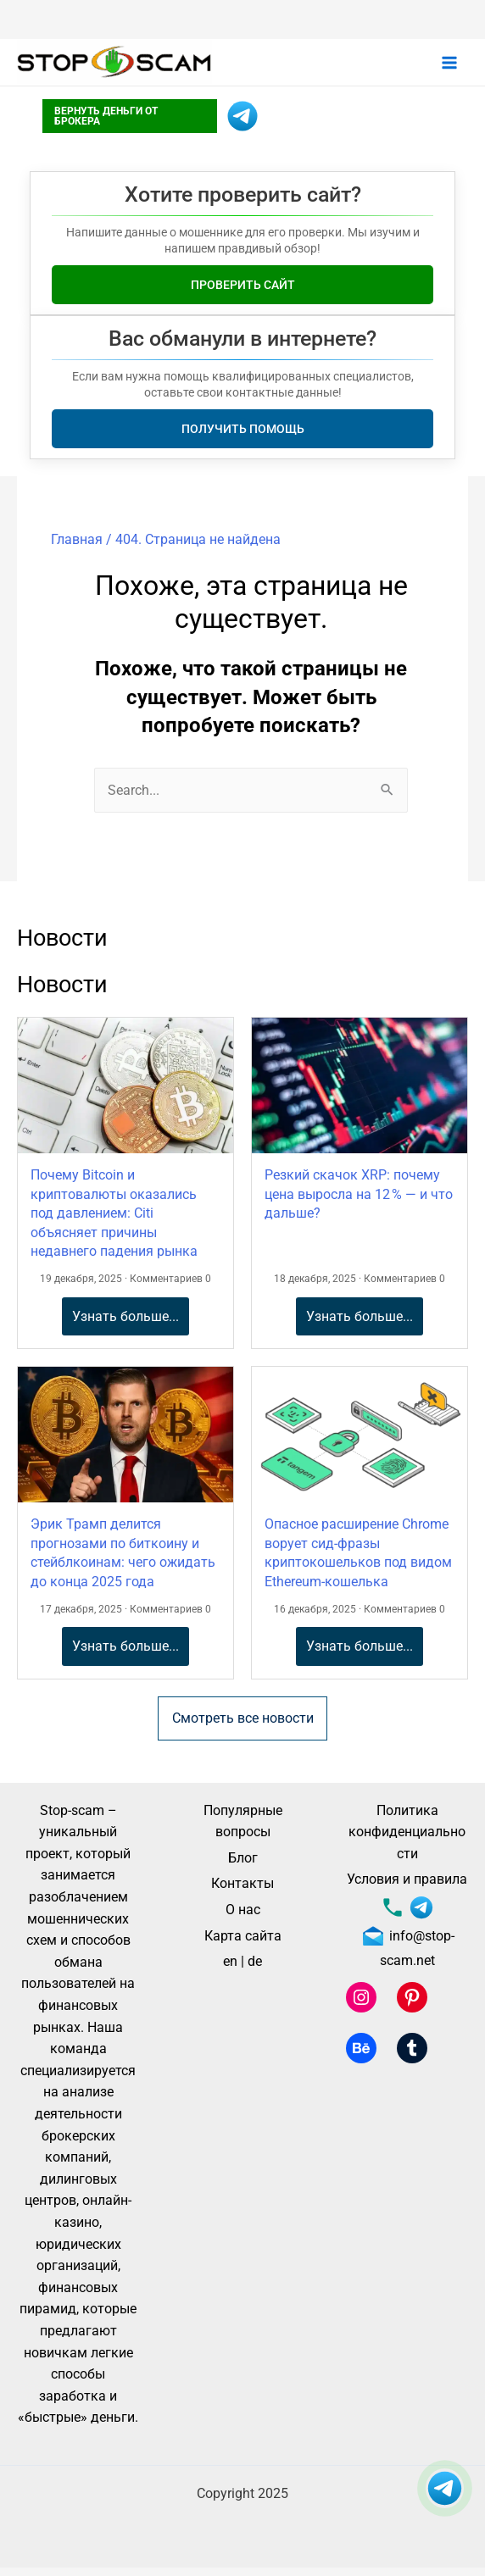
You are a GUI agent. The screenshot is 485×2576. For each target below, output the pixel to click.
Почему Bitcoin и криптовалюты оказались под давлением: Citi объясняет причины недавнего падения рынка (114, 1213)
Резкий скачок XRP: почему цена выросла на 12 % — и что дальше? (359, 1194)
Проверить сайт (243, 284)
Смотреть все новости (243, 1718)
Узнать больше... (125, 1316)
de (255, 1961)
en (230, 1961)
